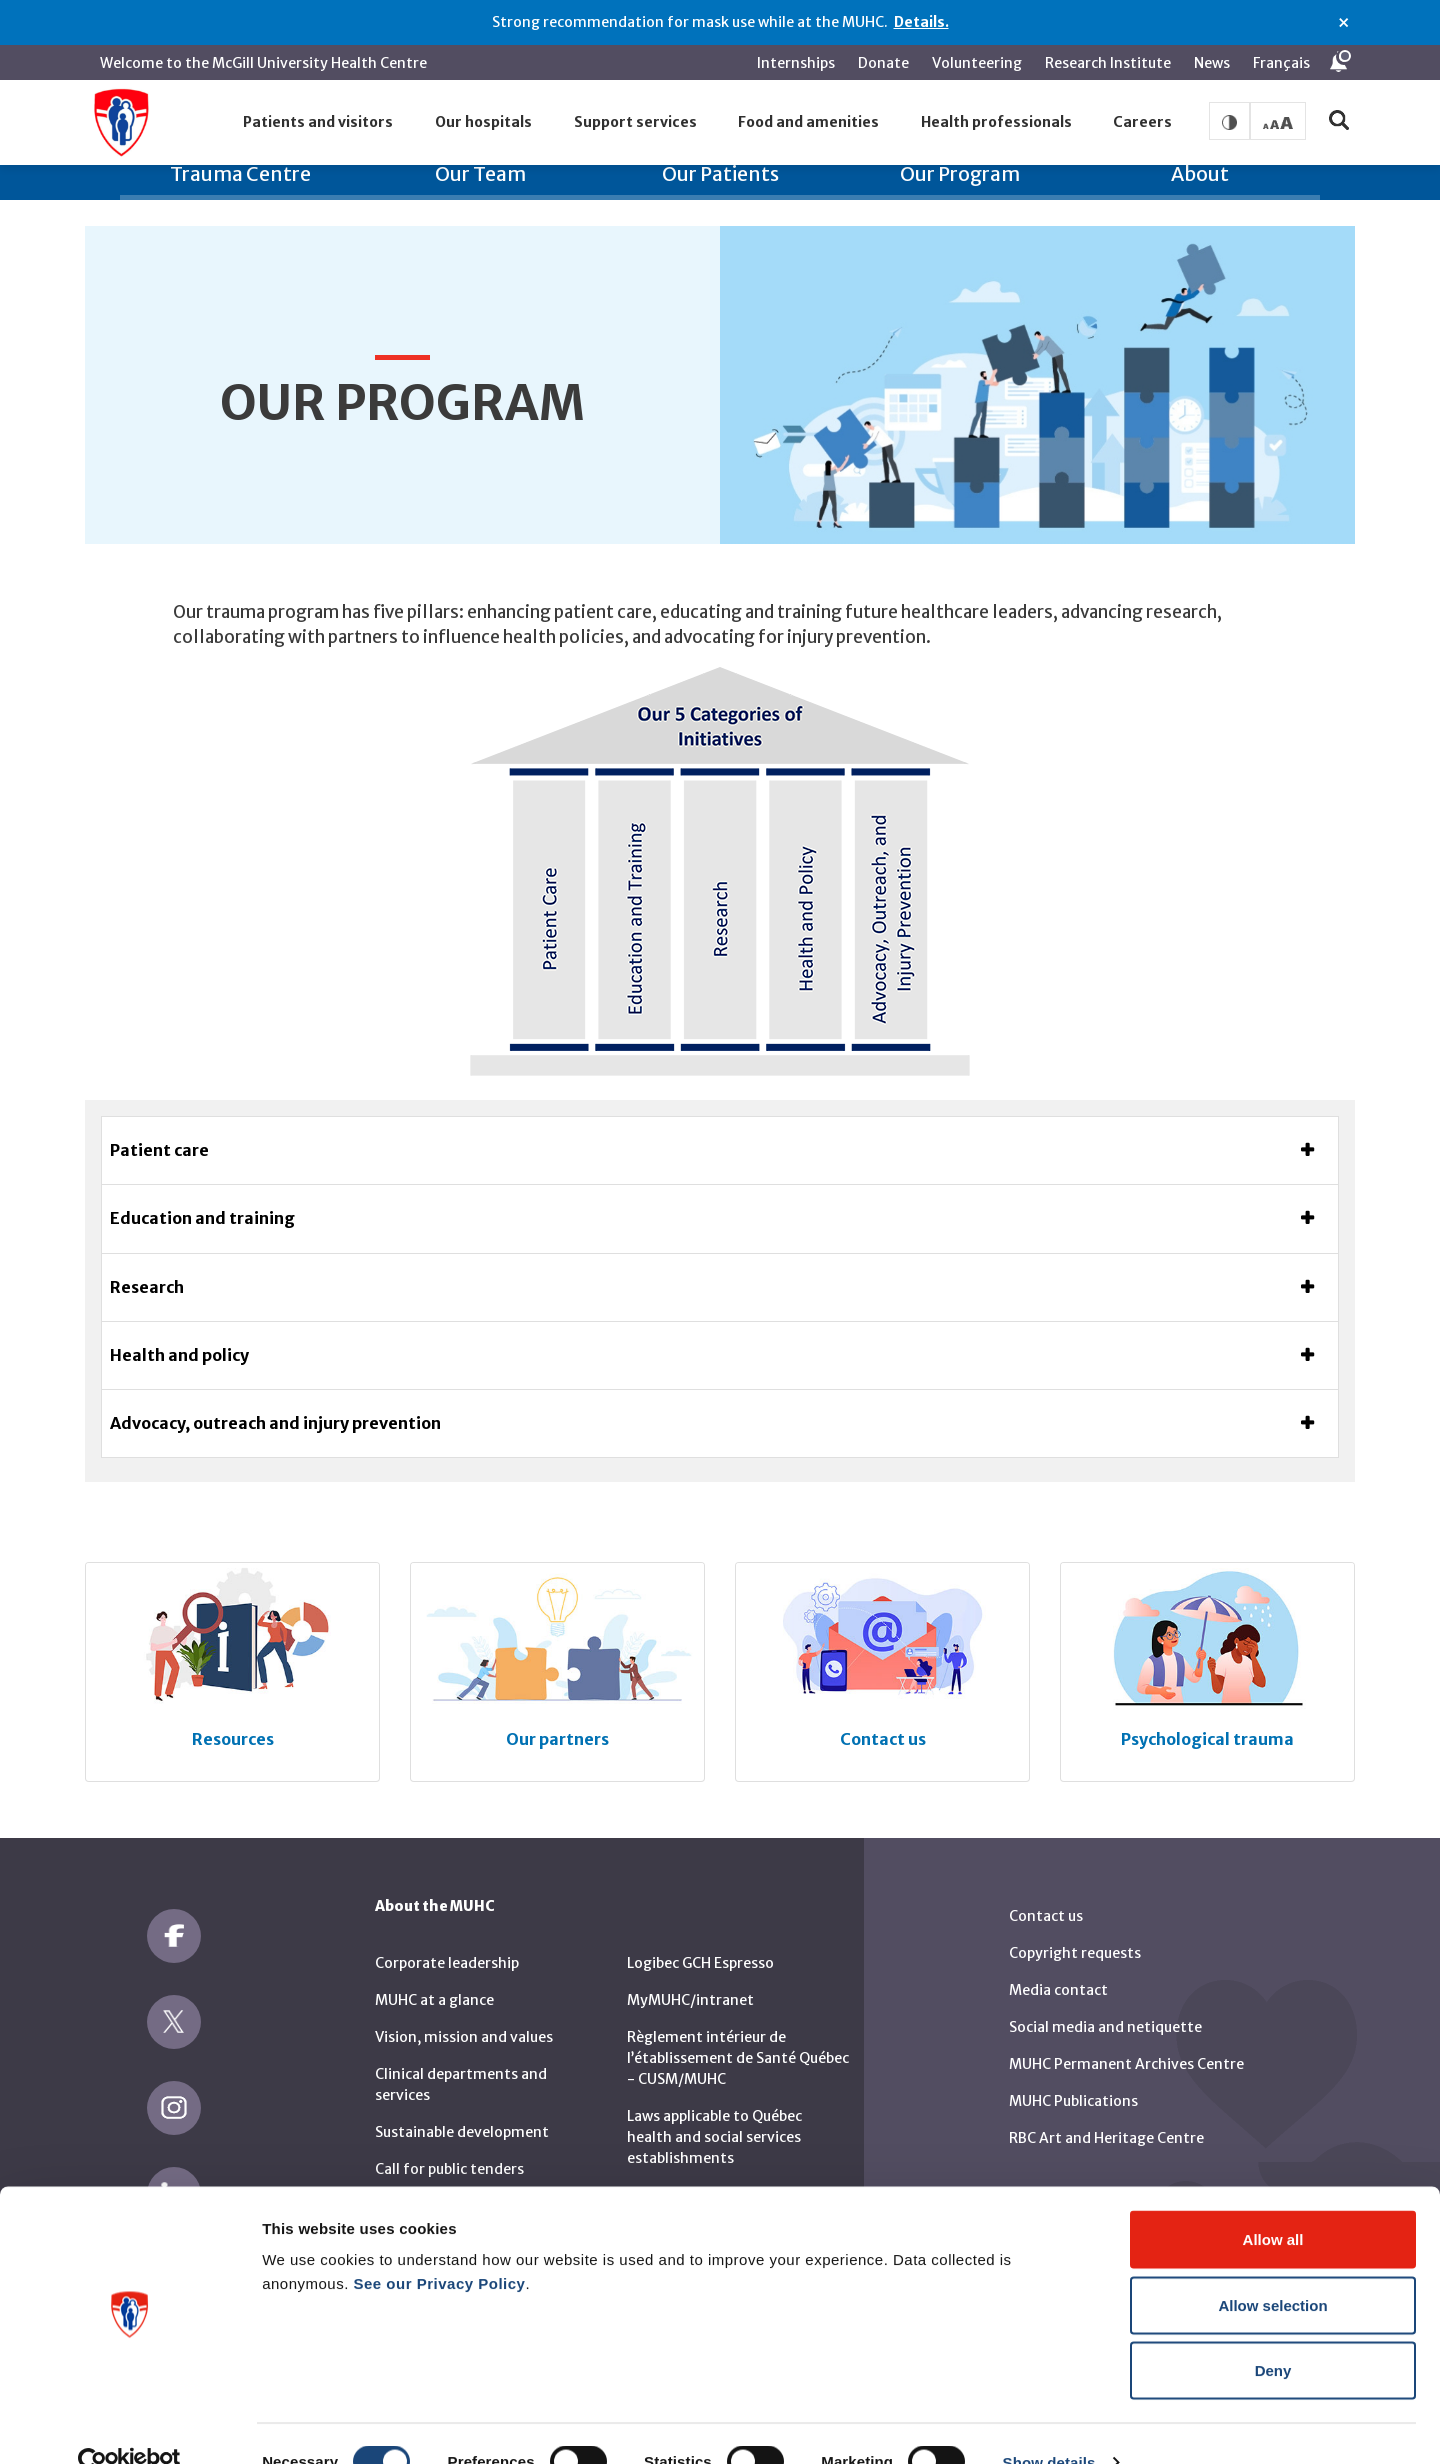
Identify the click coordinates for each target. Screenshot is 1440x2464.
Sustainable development (462, 2107)
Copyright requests (1075, 1928)
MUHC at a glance (434, 1975)
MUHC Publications (1073, 2076)
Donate (883, 63)
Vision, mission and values (464, 2012)
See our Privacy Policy (440, 2245)
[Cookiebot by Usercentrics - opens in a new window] (129, 2425)
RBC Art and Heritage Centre (1106, 2113)
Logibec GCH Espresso (700, 1938)
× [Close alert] (1343, 23)
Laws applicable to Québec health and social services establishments (714, 2112)
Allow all (1273, 2201)
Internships (796, 63)
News (1212, 63)
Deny (1273, 2332)
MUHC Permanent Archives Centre (1126, 2039)
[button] (319, 123)
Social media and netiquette (1105, 2002)
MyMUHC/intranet (690, 1975)
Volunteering (977, 63)
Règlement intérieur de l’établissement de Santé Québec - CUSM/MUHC (738, 2033)
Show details (1049, 2424)
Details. (921, 22)
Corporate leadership (447, 1938)
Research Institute (1108, 63)
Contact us (1046, 1891)
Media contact (1058, 1965)
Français (1281, 63)
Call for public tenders (449, 2144)
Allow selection (1272, 2267)
